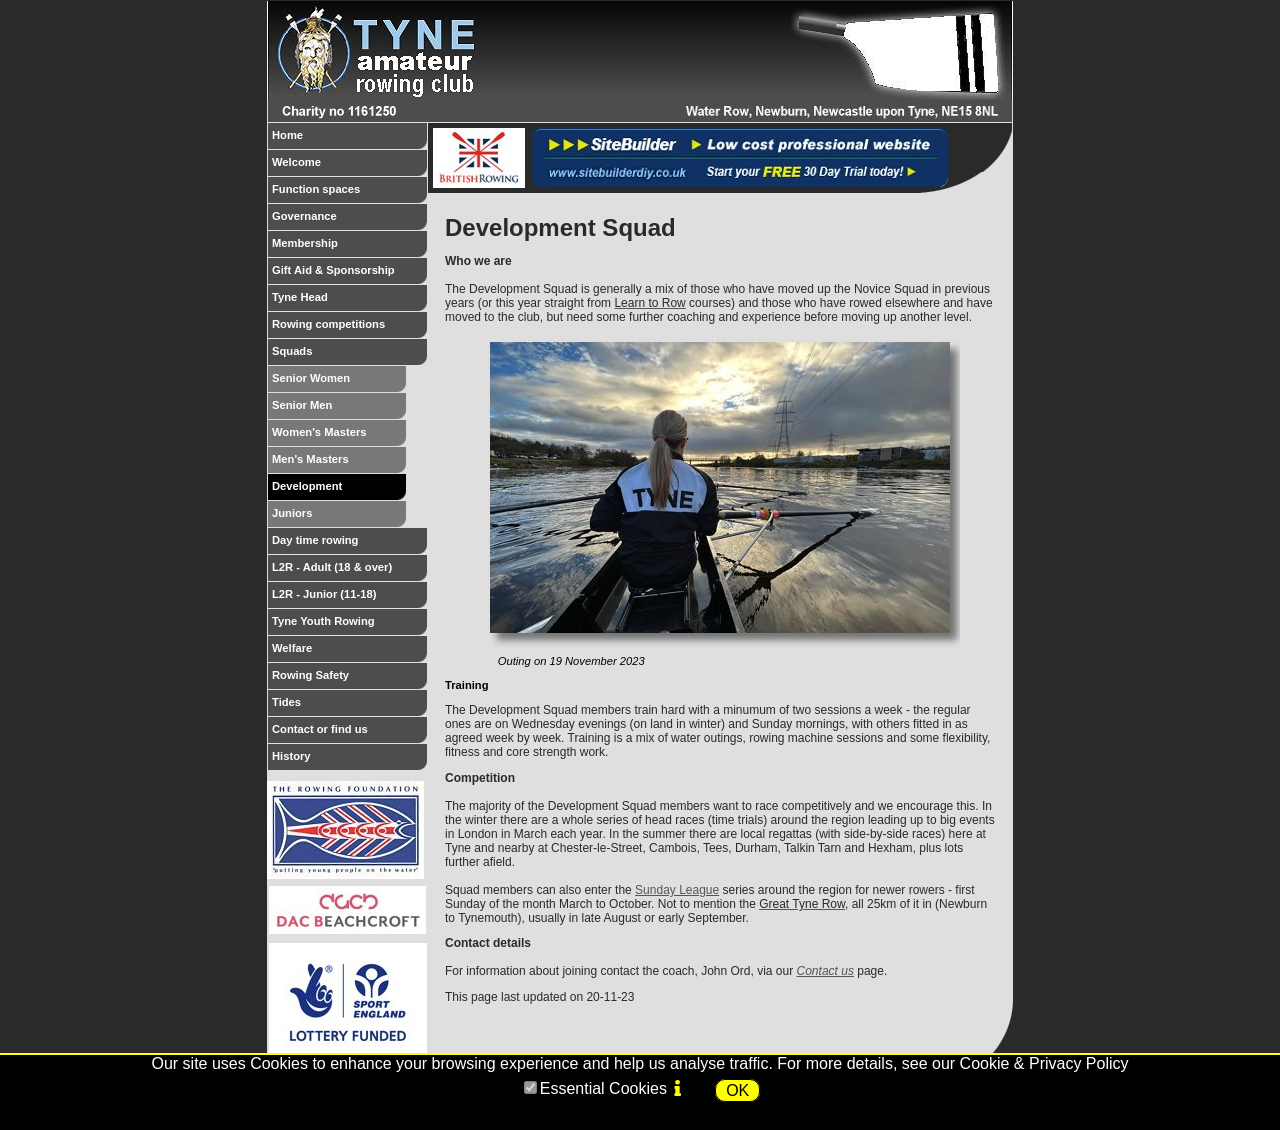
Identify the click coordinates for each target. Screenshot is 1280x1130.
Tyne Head (349, 301)
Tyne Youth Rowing (349, 625)
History (349, 760)
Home (349, 139)
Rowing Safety (349, 679)
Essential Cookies (603, 1088)
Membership (349, 247)
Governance (349, 220)
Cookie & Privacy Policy (1044, 1063)
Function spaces (349, 193)
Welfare (349, 652)
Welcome (349, 166)
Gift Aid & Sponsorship (349, 274)
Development (339, 490)
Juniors (339, 517)
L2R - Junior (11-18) (349, 598)
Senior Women (339, 382)
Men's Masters (339, 463)
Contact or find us (349, 733)
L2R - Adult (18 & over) (349, 571)
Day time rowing (349, 544)
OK (737, 1090)
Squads (349, 355)
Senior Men (339, 409)
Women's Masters (339, 436)
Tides (349, 706)
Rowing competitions (349, 328)
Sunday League (677, 890)
